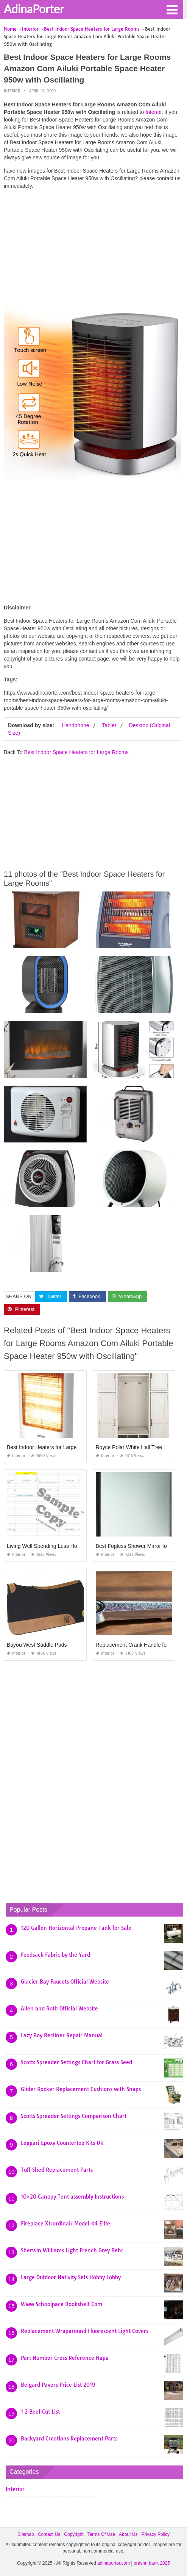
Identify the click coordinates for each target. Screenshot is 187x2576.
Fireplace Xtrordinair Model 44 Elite (65, 2223)
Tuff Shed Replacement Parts (57, 2169)
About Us (128, 2534)
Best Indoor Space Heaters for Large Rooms (76, 752)
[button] (172, 9)
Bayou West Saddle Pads (37, 1645)
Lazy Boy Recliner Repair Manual (62, 2035)
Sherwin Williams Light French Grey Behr (72, 2250)
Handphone (75, 725)
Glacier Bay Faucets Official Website (65, 1981)
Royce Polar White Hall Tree (129, 1447)
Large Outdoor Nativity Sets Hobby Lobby (71, 2277)
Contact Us (49, 2534)
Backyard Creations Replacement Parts (69, 2438)
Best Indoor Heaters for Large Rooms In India (60, 1447)
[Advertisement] (92, 248)
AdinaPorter (34, 9)
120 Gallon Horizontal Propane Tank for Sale (76, 1928)
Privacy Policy (155, 2534)
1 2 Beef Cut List (40, 2411)
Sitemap (25, 2534)
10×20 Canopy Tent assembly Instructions (72, 2196)
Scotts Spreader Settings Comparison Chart (73, 2116)
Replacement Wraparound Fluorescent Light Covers (84, 2331)
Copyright (73, 2534)
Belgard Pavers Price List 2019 (58, 2384)
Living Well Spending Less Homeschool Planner (63, 1546)
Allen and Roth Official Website (59, 2008)
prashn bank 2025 (152, 2563)
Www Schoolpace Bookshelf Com (61, 2304)
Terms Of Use (101, 2534)
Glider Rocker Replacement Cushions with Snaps (81, 2089)
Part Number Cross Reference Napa (65, 2358)
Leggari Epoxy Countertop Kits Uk (62, 2143)
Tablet (109, 725)
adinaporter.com (113, 2563)
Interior (12, 91)
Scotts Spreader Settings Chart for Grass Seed (76, 2062)
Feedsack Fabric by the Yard (55, 1954)
